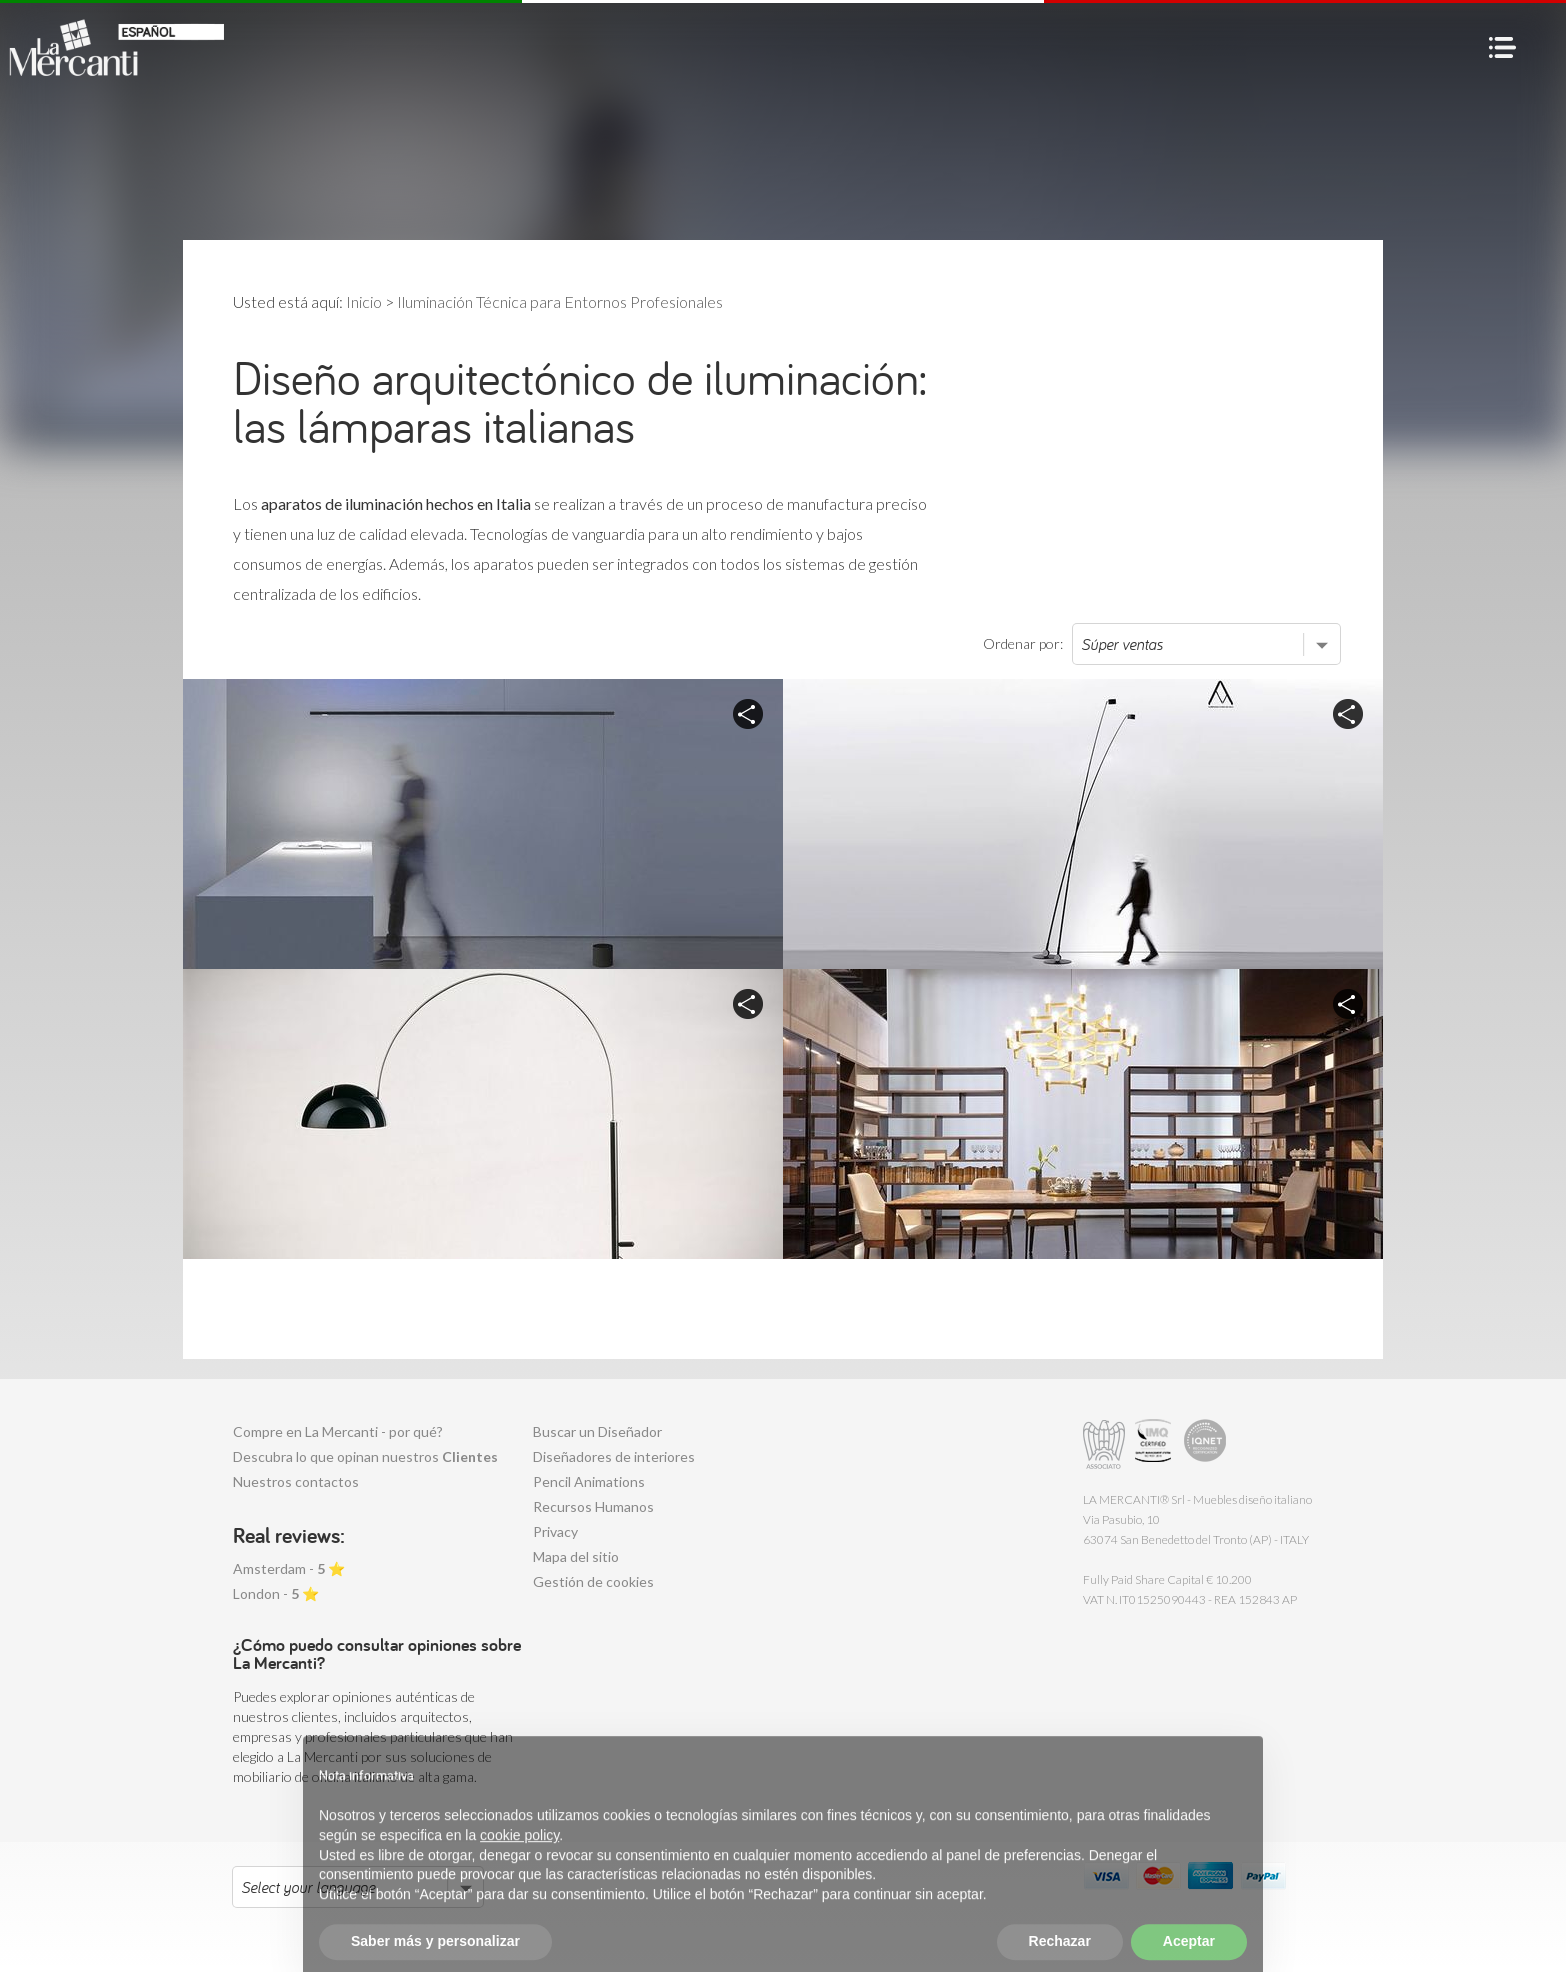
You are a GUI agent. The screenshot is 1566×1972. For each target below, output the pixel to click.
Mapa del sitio (576, 1556)
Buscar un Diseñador (597, 1431)
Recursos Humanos (593, 1506)
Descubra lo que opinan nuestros (365, 1456)
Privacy (555, 1531)
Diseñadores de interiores (614, 1456)
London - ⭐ (276, 1593)
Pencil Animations (589, 1481)
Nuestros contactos (296, 1481)
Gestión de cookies (593, 1581)
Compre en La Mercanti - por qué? (338, 1431)
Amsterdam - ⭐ (289, 1568)
